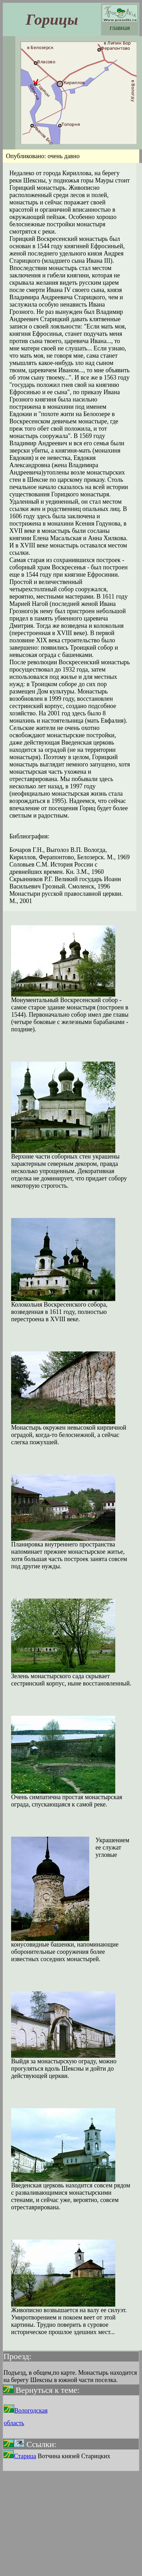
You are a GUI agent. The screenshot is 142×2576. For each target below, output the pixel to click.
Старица (19, 2456)
